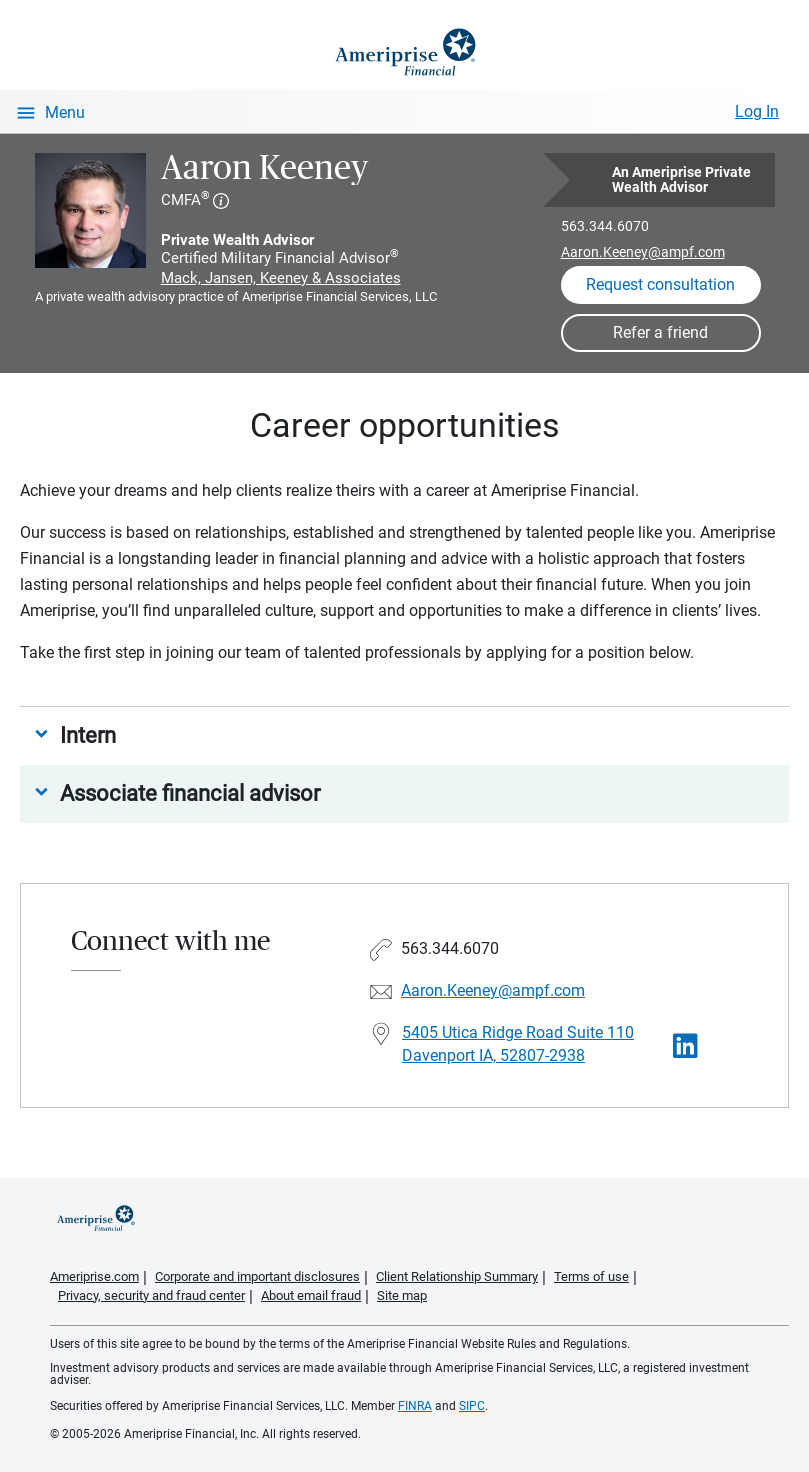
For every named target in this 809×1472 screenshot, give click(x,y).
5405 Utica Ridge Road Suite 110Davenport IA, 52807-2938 (518, 1044)
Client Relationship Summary (457, 1276)
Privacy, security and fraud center (151, 1295)
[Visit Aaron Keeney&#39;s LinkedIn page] (685, 1046)
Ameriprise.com (94, 1276)
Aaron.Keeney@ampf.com (643, 252)
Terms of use (591, 1276)
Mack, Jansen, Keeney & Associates (281, 278)
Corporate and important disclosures (257, 1276)
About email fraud (311, 1295)
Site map (402, 1295)
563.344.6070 (605, 226)
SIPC (472, 1406)
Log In (757, 111)
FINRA (415, 1406)
